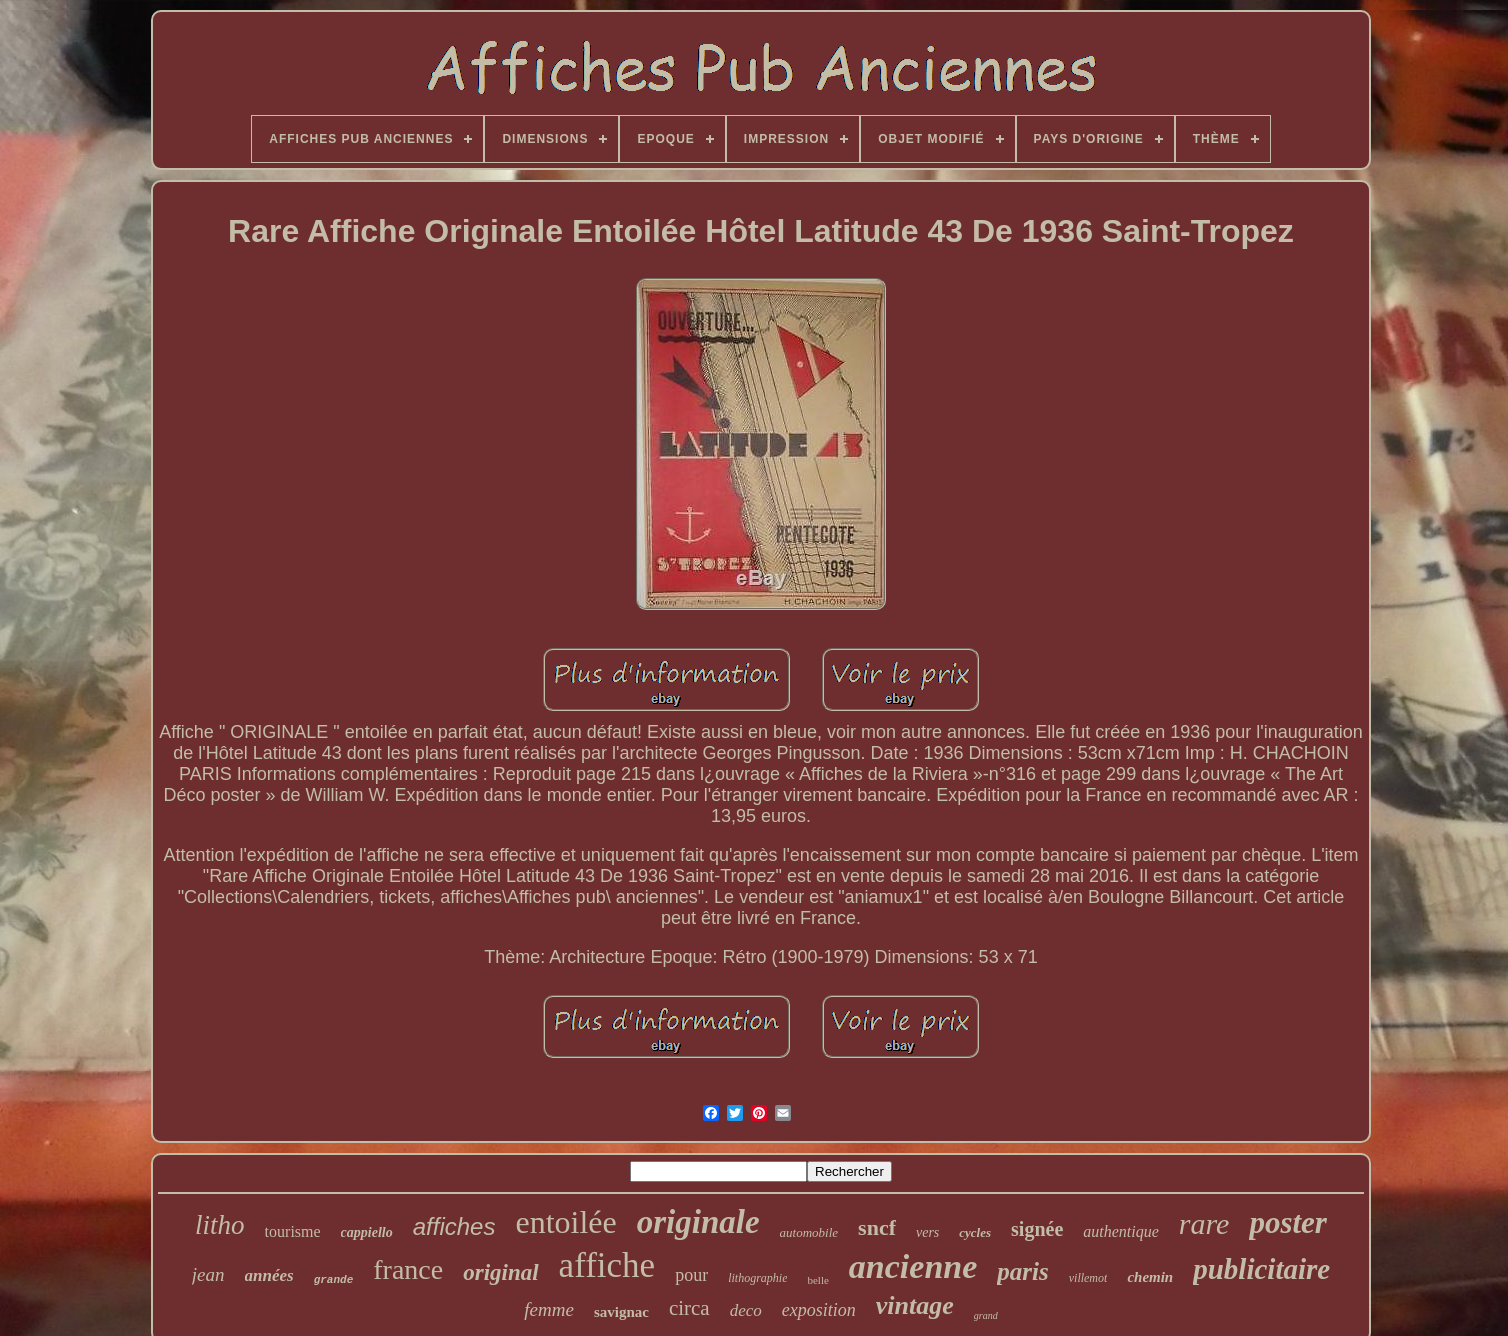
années (269, 1275)
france (408, 1269)
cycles (975, 1232)
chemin (1150, 1277)
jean (208, 1274)
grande (334, 1280)
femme (549, 1309)
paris (1022, 1271)
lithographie (757, 1278)
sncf (877, 1227)
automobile (809, 1232)
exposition (819, 1310)
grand (986, 1315)
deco (746, 1310)
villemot (1088, 1278)
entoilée (565, 1222)
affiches (454, 1226)
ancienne (913, 1266)
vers (927, 1232)
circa (689, 1308)
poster (1288, 1222)
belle (817, 1280)
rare (1204, 1223)
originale (698, 1222)
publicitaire (1261, 1269)
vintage (915, 1305)
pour (691, 1275)
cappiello (367, 1232)
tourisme (293, 1231)
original (500, 1272)
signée (1037, 1229)
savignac (621, 1312)
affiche (607, 1265)
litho (220, 1225)
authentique (1121, 1231)
